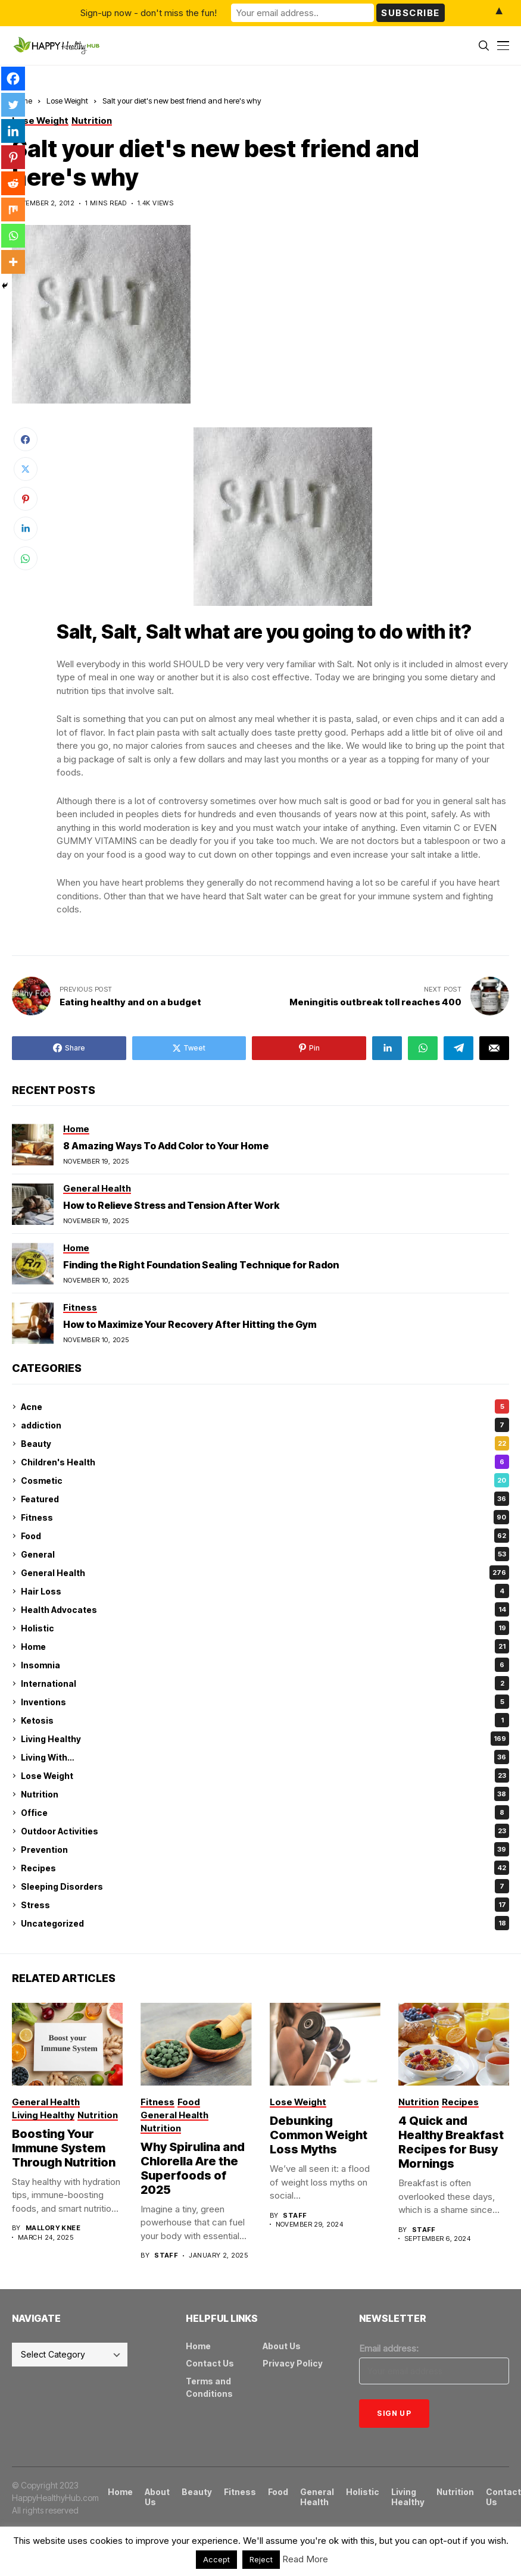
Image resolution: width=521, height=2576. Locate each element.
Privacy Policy (293, 2363)
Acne (265, 1406)
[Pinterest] (13, 157)
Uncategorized (265, 1923)
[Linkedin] (13, 131)
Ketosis (265, 1720)
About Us (282, 2346)
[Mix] (13, 209)
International (265, 1683)
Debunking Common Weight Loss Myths (318, 2135)
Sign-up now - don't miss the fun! (148, 12)
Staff (166, 2255)
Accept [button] (216, 2559)
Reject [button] (261, 2559)
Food (265, 1535)
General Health (265, 1572)
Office (265, 1812)
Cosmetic (265, 1480)
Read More (305, 2559)
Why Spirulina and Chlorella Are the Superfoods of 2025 (193, 2168)
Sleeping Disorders (265, 1886)
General (265, 1554)
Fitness (265, 1517)
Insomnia (265, 1665)
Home (265, 1646)
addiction (265, 1425)
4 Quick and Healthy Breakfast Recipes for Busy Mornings (451, 2142)
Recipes (265, 1868)
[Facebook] (13, 78)
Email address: (389, 2348)
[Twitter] (13, 105)
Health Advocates (265, 1609)
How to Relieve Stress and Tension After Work (171, 1205)
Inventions (265, 1702)
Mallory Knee (53, 2228)
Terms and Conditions (209, 2387)
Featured (265, 1499)
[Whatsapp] (13, 236)
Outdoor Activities (265, 1831)
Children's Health (265, 1462)
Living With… (265, 1757)
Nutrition (265, 1794)
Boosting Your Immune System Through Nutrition (64, 2148)
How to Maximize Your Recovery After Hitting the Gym (190, 1324)
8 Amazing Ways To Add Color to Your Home (166, 1146)
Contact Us (210, 2363)
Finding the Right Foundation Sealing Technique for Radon (201, 1265)
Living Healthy (265, 1738)
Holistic (265, 1628)
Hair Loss (265, 1591)
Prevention (265, 1849)
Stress (265, 1904)
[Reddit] (13, 183)
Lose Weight (67, 100)
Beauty (265, 1443)
